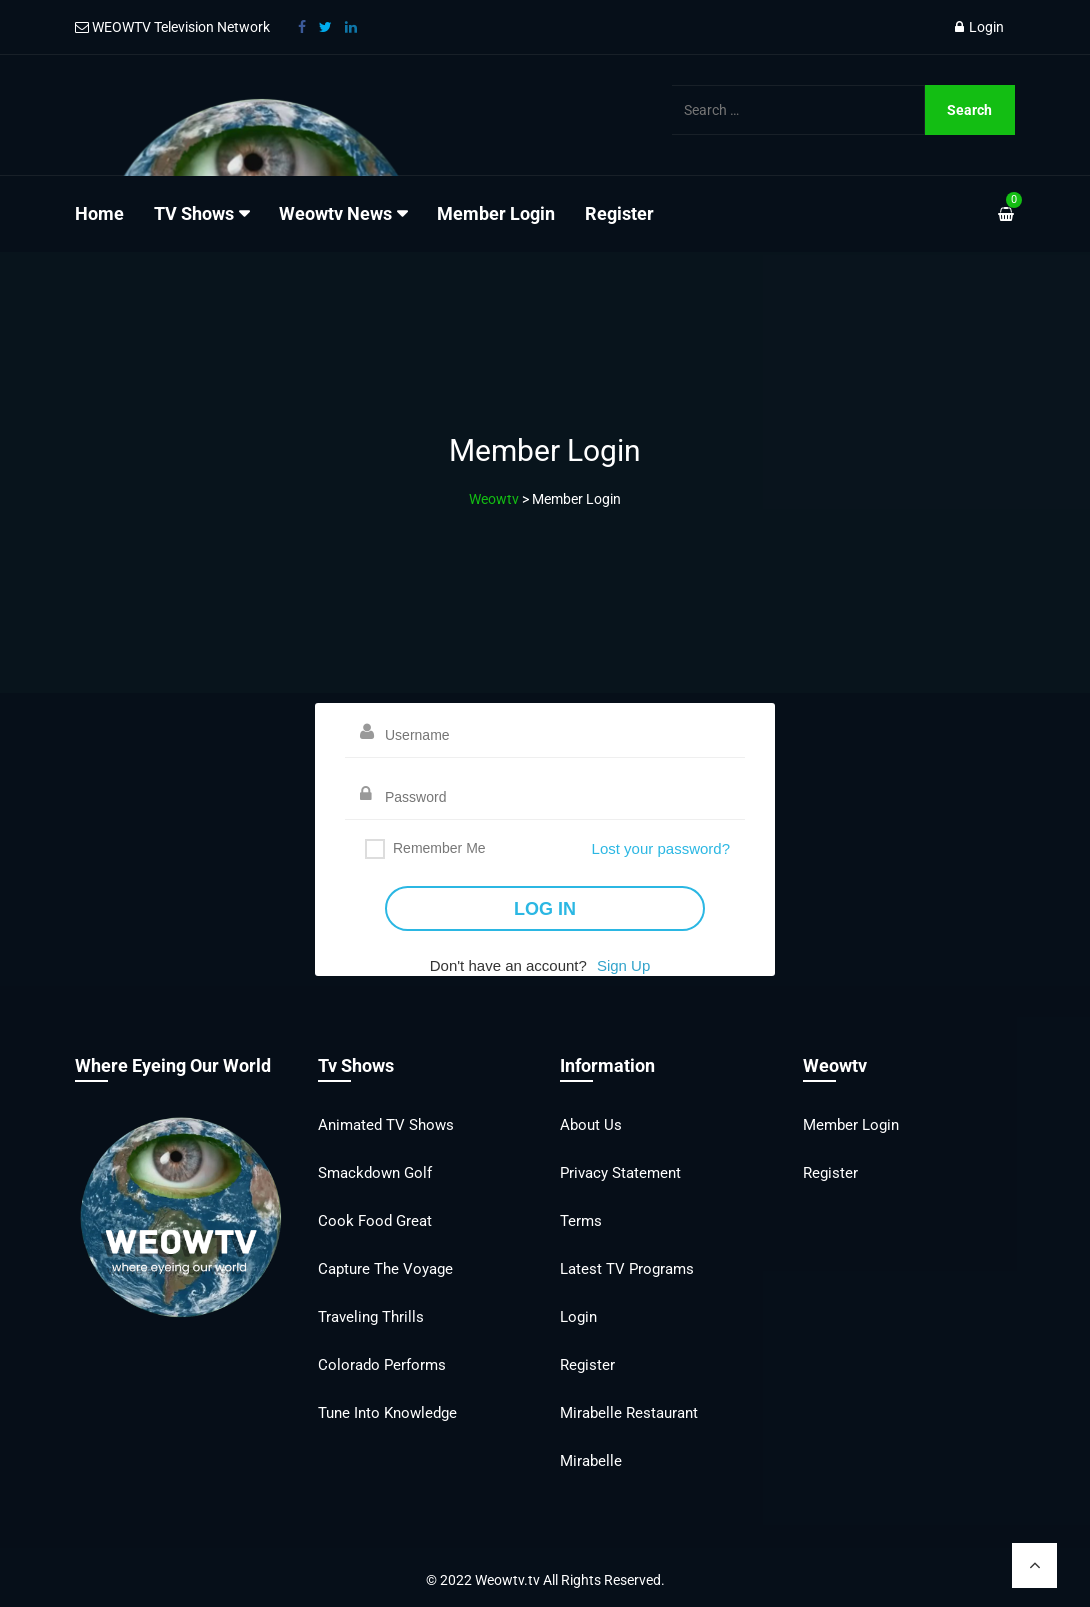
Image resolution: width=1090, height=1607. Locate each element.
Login (979, 27)
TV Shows (194, 213)
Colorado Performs (382, 1365)
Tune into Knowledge (387, 1413)
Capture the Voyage (385, 1269)
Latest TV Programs (627, 1269)
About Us (591, 1125)
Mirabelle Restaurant (629, 1413)
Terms (581, 1221)
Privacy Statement (620, 1173)
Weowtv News (335, 213)
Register (619, 213)
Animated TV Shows (386, 1125)
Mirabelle (591, 1461)
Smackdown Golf (375, 1173)
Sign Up (623, 965)
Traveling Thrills (371, 1317)
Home (99, 213)
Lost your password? (661, 848)
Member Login (496, 213)
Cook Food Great (375, 1221)
